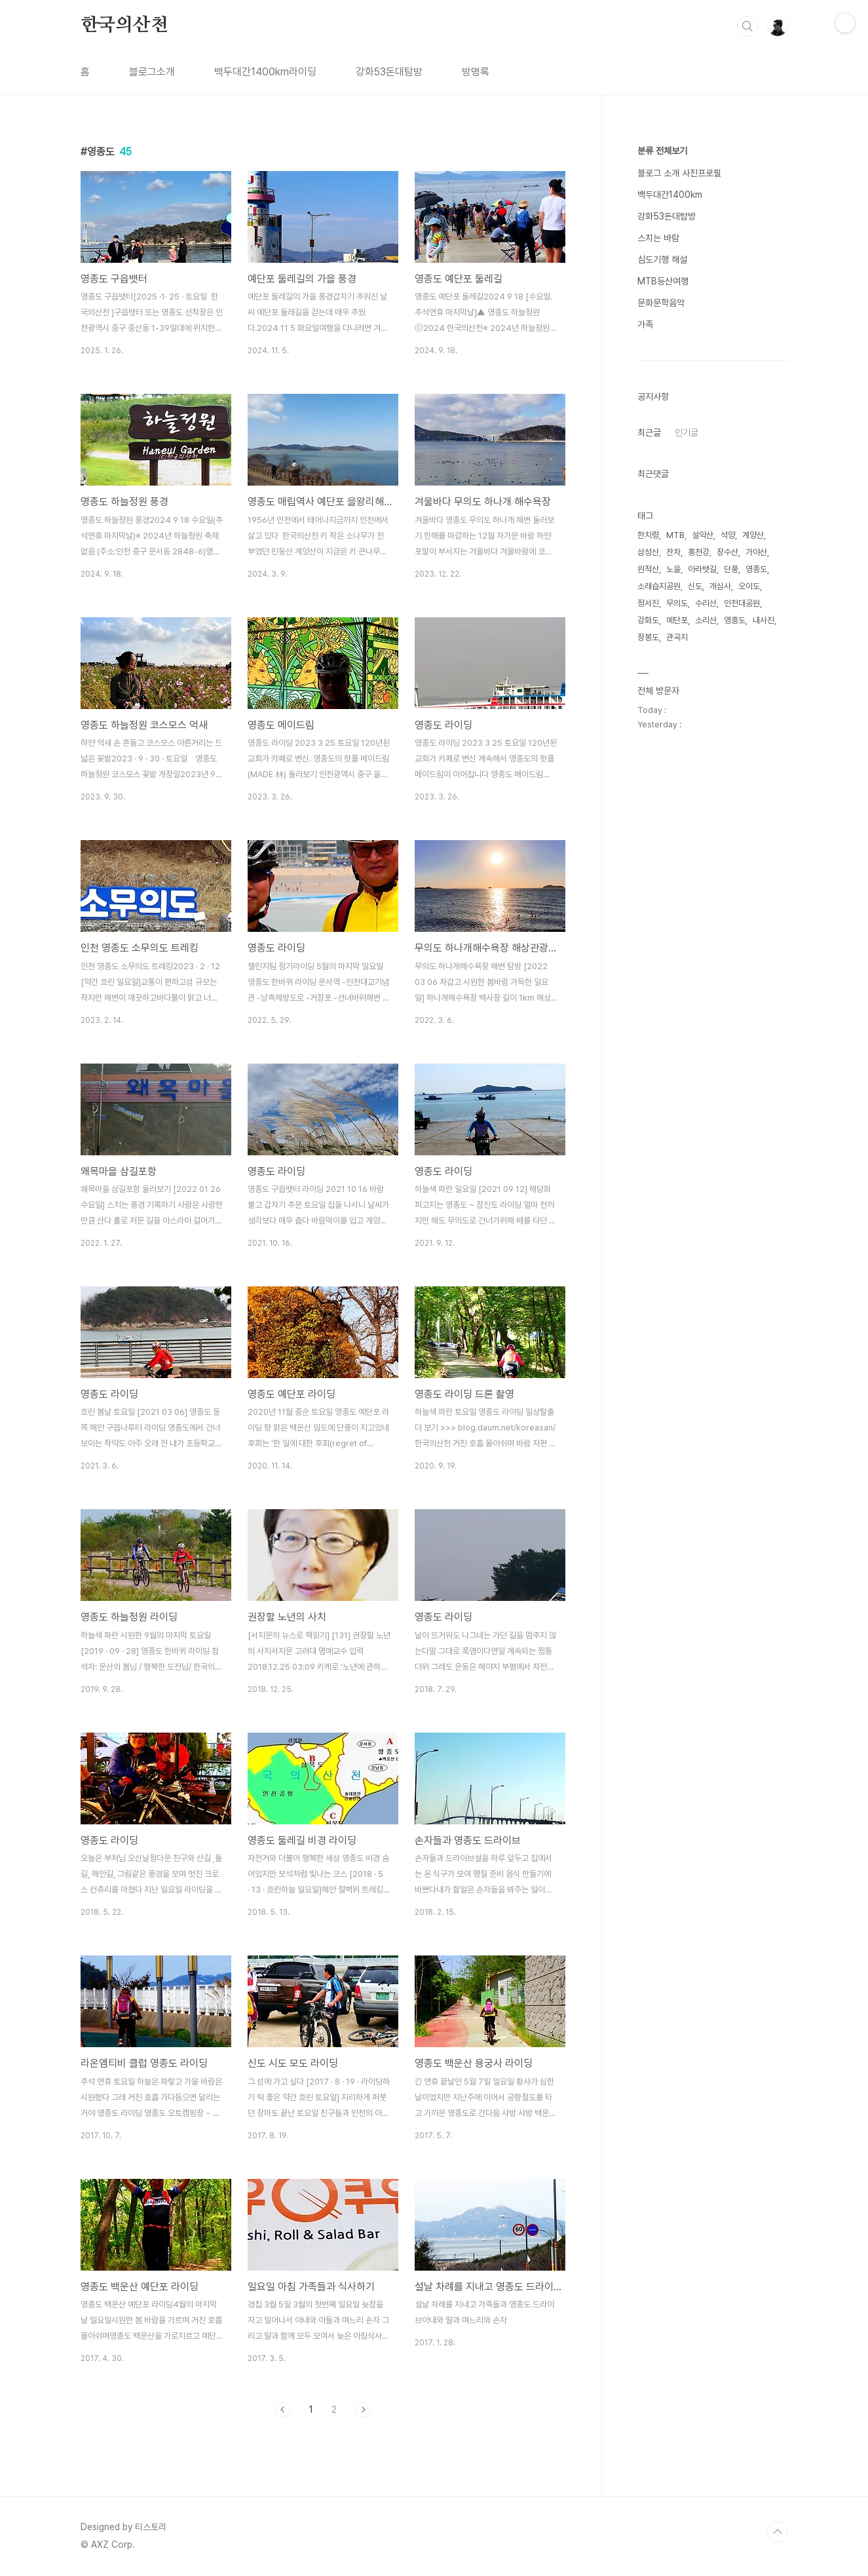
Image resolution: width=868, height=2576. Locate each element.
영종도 (756, 569)
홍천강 (698, 552)
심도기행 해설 (662, 259)
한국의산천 (124, 25)
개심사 (720, 586)
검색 (747, 26)
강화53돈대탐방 (389, 72)
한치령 (648, 535)
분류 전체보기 (662, 150)
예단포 (677, 620)
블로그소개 (152, 72)
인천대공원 (742, 603)
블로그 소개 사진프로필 (679, 173)
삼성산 (648, 552)
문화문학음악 (661, 303)
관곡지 (677, 637)
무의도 (677, 603)
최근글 (649, 432)
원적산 (648, 569)
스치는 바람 (658, 238)
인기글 (686, 432)
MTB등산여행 (663, 281)
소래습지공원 (659, 586)
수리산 (706, 603)
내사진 (763, 620)
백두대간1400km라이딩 (265, 72)
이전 (283, 2409)
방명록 (475, 72)
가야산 (756, 552)
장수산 (727, 552)
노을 (673, 569)
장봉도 (648, 637)
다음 (363, 2409)
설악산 (702, 535)
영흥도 (734, 620)
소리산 (706, 620)
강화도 (648, 620)
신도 (695, 586)
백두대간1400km (669, 194)
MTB (675, 535)
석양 (728, 535)
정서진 (648, 603)
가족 (645, 324)
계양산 (753, 535)
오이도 (749, 586)
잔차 (673, 552)
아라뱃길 (702, 569)
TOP (777, 2532)
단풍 (731, 569)
